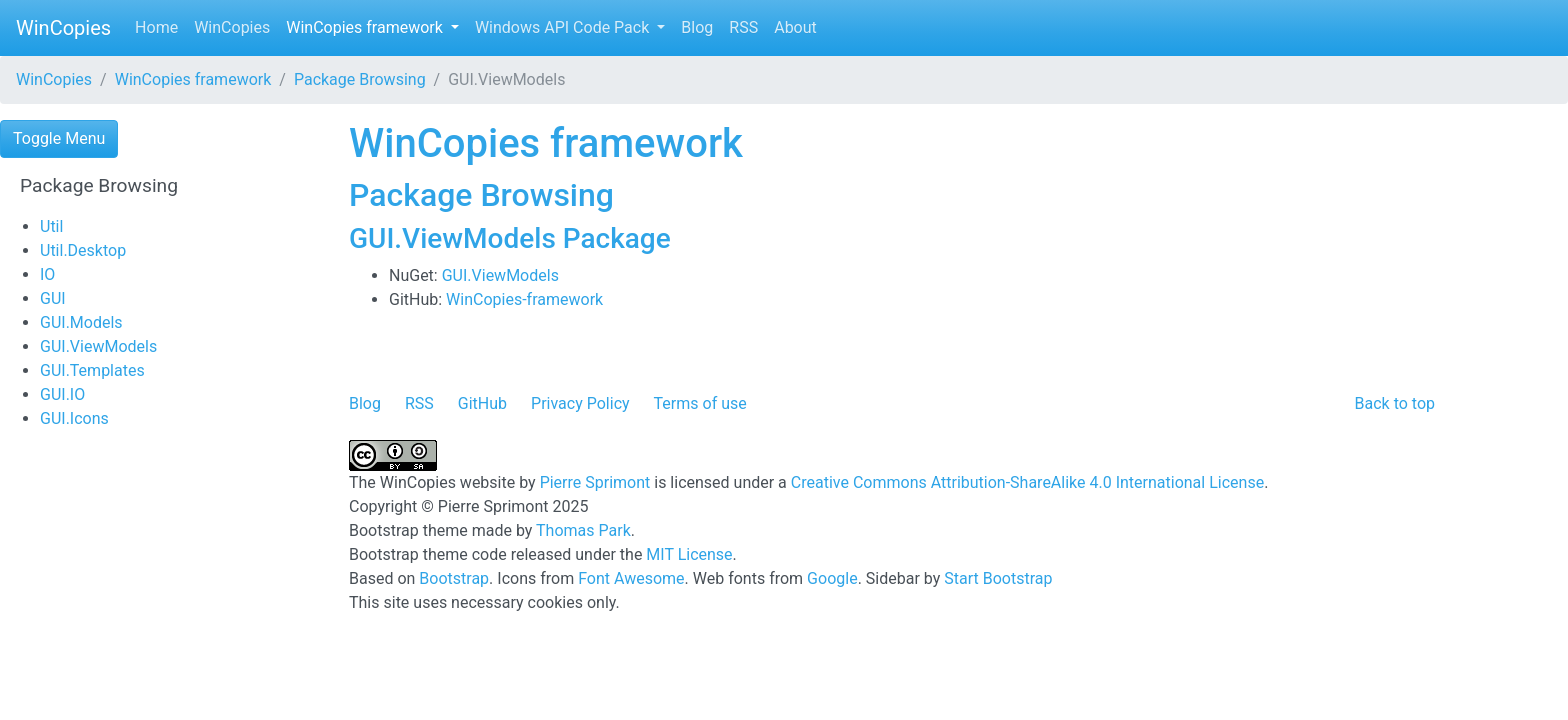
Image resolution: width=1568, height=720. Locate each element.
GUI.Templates (92, 370)
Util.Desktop (83, 250)
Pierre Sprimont (595, 482)
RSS (743, 27)
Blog (697, 27)
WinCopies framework (366, 27)
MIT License (689, 554)
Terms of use (700, 403)
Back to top (1395, 403)
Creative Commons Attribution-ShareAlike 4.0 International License (1027, 482)
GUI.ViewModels (98, 346)
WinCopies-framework (524, 299)
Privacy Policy (580, 403)
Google (832, 578)
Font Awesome (631, 578)
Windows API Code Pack (564, 27)
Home (156, 27)
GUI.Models (81, 322)
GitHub (482, 403)
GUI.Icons (74, 418)
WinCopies (63, 28)
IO (47, 274)
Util (51, 226)
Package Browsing (360, 79)
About (795, 27)
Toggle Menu (59, 138)
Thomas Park (583, 530)
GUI (53, 298)
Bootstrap (454, 578)
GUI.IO (62, 394)
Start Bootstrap (998, 578)
